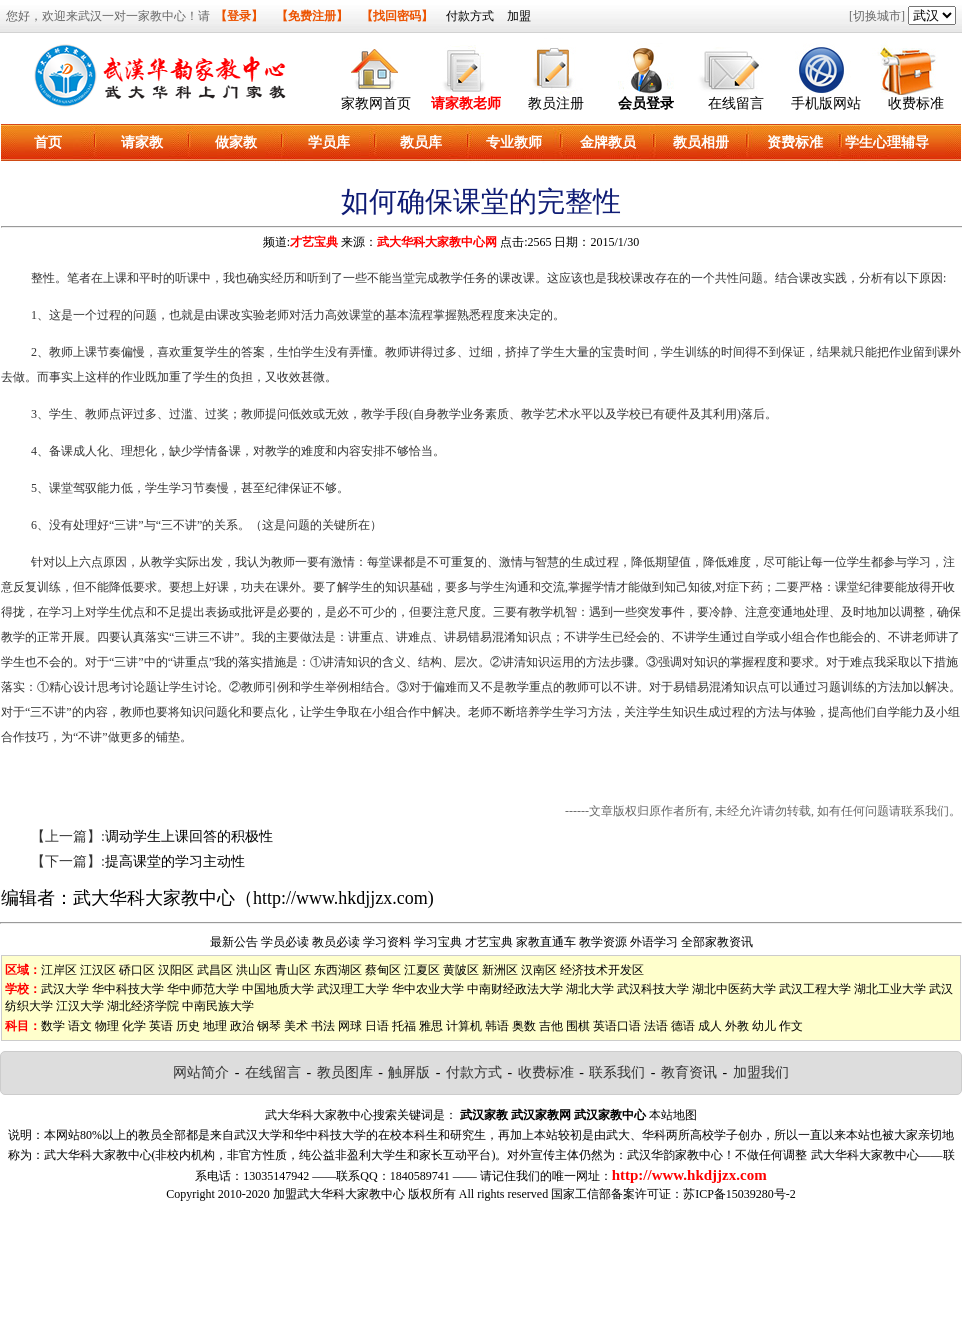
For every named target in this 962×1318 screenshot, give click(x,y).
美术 (296, 1026)
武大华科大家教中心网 (437, 242)
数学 (53, 1026)
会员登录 (646, 103)
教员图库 (345, 1072)
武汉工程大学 (815, 989)
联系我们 (617, 1072)
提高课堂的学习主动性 (175, 861)
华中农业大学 (428, 989)
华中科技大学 (128, 989)
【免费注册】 (312, 16)
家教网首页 (376, 103)
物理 (107, 1026)
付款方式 (470, 16)
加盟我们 (761, 1072)
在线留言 (736, 103)
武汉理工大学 (353, 989)
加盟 (519, 16)
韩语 (497, 1026)
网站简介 (201, 1072)
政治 (242, 1026)
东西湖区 (338, 970)
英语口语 (617, 1026)
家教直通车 (546, 942)
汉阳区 (176, 970)
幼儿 (764, 1026)
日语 (377, 1026)
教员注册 (556, 103)
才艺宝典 (314, 242)
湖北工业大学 (890, 989)
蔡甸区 (383, 970)
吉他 (551, 1026)
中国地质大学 (278, 989)
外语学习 (654, 942)
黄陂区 (461, 970)
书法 (323, 1026)
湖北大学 (590, 989)
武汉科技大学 (653, 989)
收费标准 (916, 103)
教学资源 (603, 942)
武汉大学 (65, 989)
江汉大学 (80, 1006)
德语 (683, 1026)
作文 (791, 1026)
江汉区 (98, 970)
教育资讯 (689, 1072)
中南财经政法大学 (515, 989)
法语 (656, 1026)
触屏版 (409, 1072)
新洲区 (500, 970)
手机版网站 (826, 103)
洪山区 (254, 970)
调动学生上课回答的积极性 (189, 836)
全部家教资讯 (717, 942)
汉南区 (539, 970)
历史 (188, 1026)
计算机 (464, 1026)
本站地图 (673, 1115)
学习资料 (387, 942)
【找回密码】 (397, 16)
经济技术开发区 (602, 970)
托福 (404, 1026)
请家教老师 (466, 103)
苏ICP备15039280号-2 (739, 1194)
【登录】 (239, 16)
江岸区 (59, 970)
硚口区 (137, 970)
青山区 (293, 970)
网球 (350, 1026)
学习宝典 (438, 942)
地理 (215, 1026)
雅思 (431, 1026)
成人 (710, 1026)
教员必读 (336, 942)
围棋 (578, 1026)
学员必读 (285, 942)
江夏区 (422, 970)
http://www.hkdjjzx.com (340, 898)
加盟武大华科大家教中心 (339, 1194)
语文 (80, 1026)
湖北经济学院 (143, 1006)
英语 (161, 1026)
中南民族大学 (218, 1006)
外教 (737, 1026)
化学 (134, 1026)
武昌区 (215, 970)
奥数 (524, 1026)
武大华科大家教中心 (154, 898)
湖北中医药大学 (734, 989)
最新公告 (234, 942)
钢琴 (269, 1026)
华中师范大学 (203, 989)
